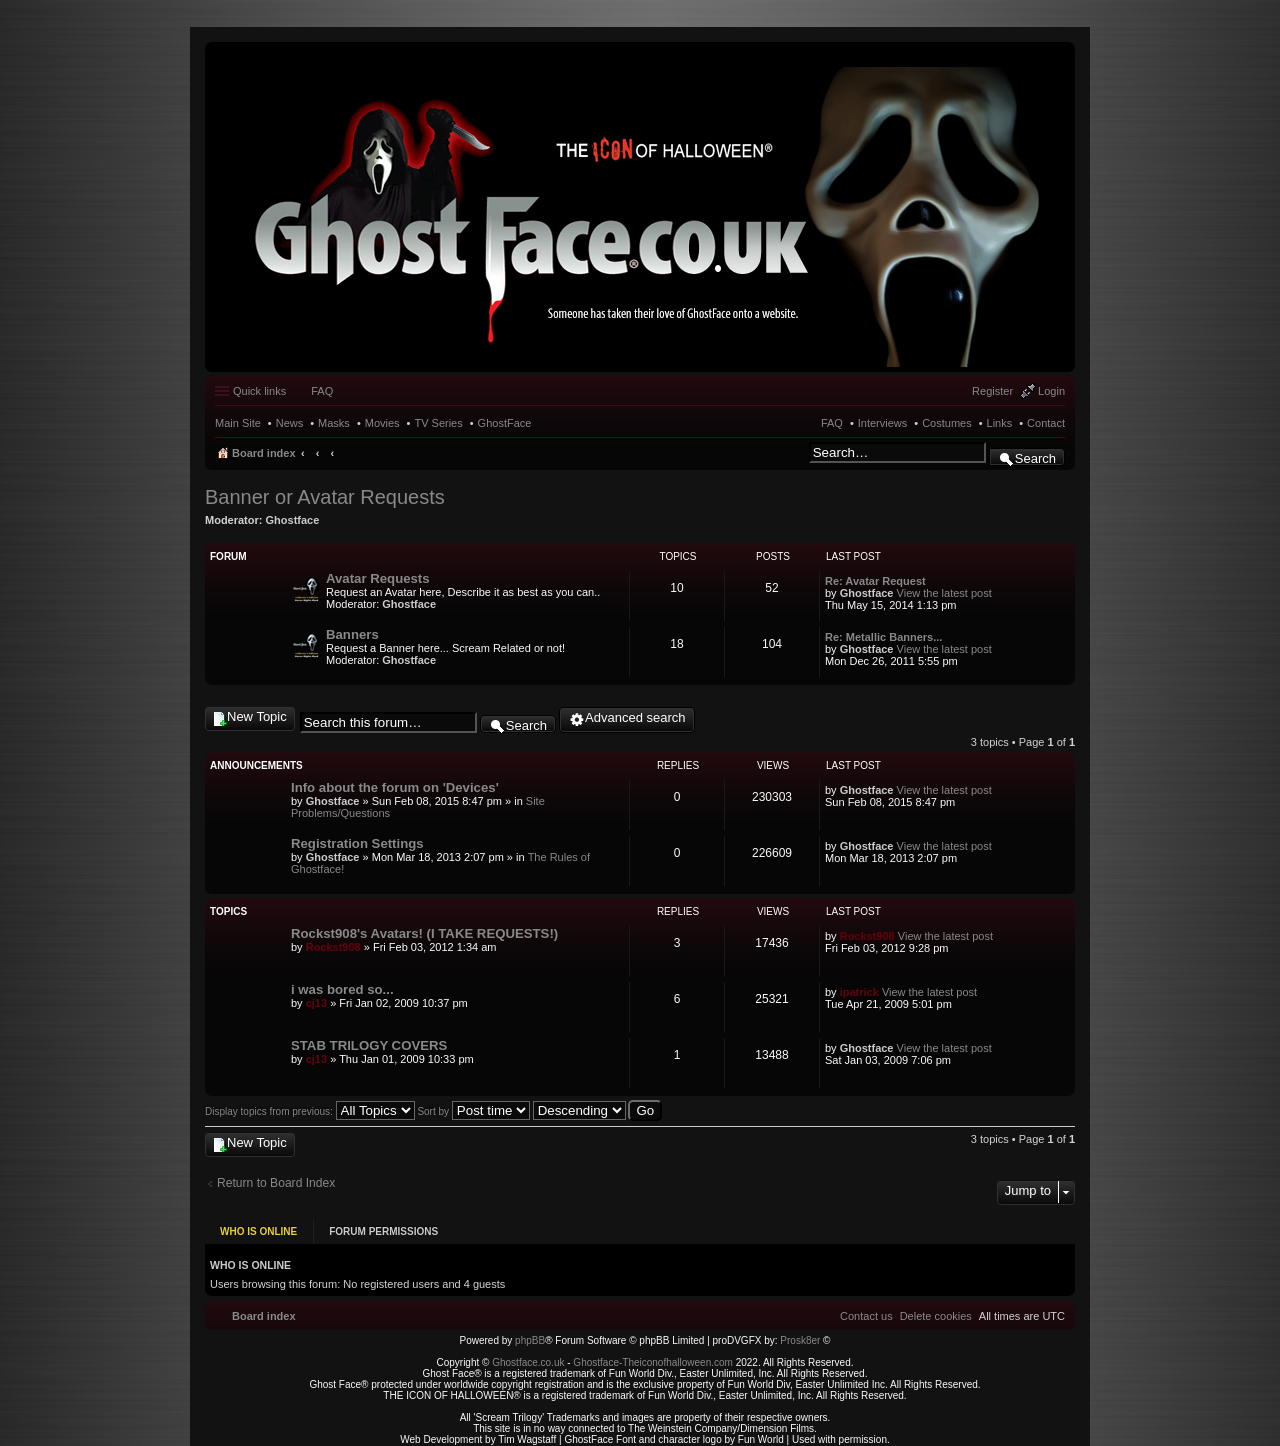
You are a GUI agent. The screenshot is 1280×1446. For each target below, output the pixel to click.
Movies (382, 423)
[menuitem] (936, 1310)
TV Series (438, 423)
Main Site (238, 423)
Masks (334, 423)
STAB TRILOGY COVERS (369, 1045)
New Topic (257, 716)
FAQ (832, 423)
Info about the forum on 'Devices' (395, 787)
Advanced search (635, 717)
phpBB (530, 1334)
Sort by (473, 1111)
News (290, 423)
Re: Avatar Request (875, 581)
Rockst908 (333, 947)
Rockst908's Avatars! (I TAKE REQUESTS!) (424, 933)
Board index (264, 453)
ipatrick (859, 992)
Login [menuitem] (1051, 391)
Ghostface (293, 520)
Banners (352, 634)
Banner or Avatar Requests (325, 497)
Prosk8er (800, 1334)
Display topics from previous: (310, 1111)
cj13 (316, 1003)
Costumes (947, 423)
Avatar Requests (378, 578)
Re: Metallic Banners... (883, 637)
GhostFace (505, 423)
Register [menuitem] (992, 391)
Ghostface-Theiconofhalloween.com (653, 1356)
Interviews (883, 423)
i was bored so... (342, 989)
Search (1035, 458)
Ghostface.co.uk (529, 1356)
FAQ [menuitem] (322, 391)
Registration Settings (357, 843)
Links (1000, 423)
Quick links (259, 391)
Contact (1046, 423)
